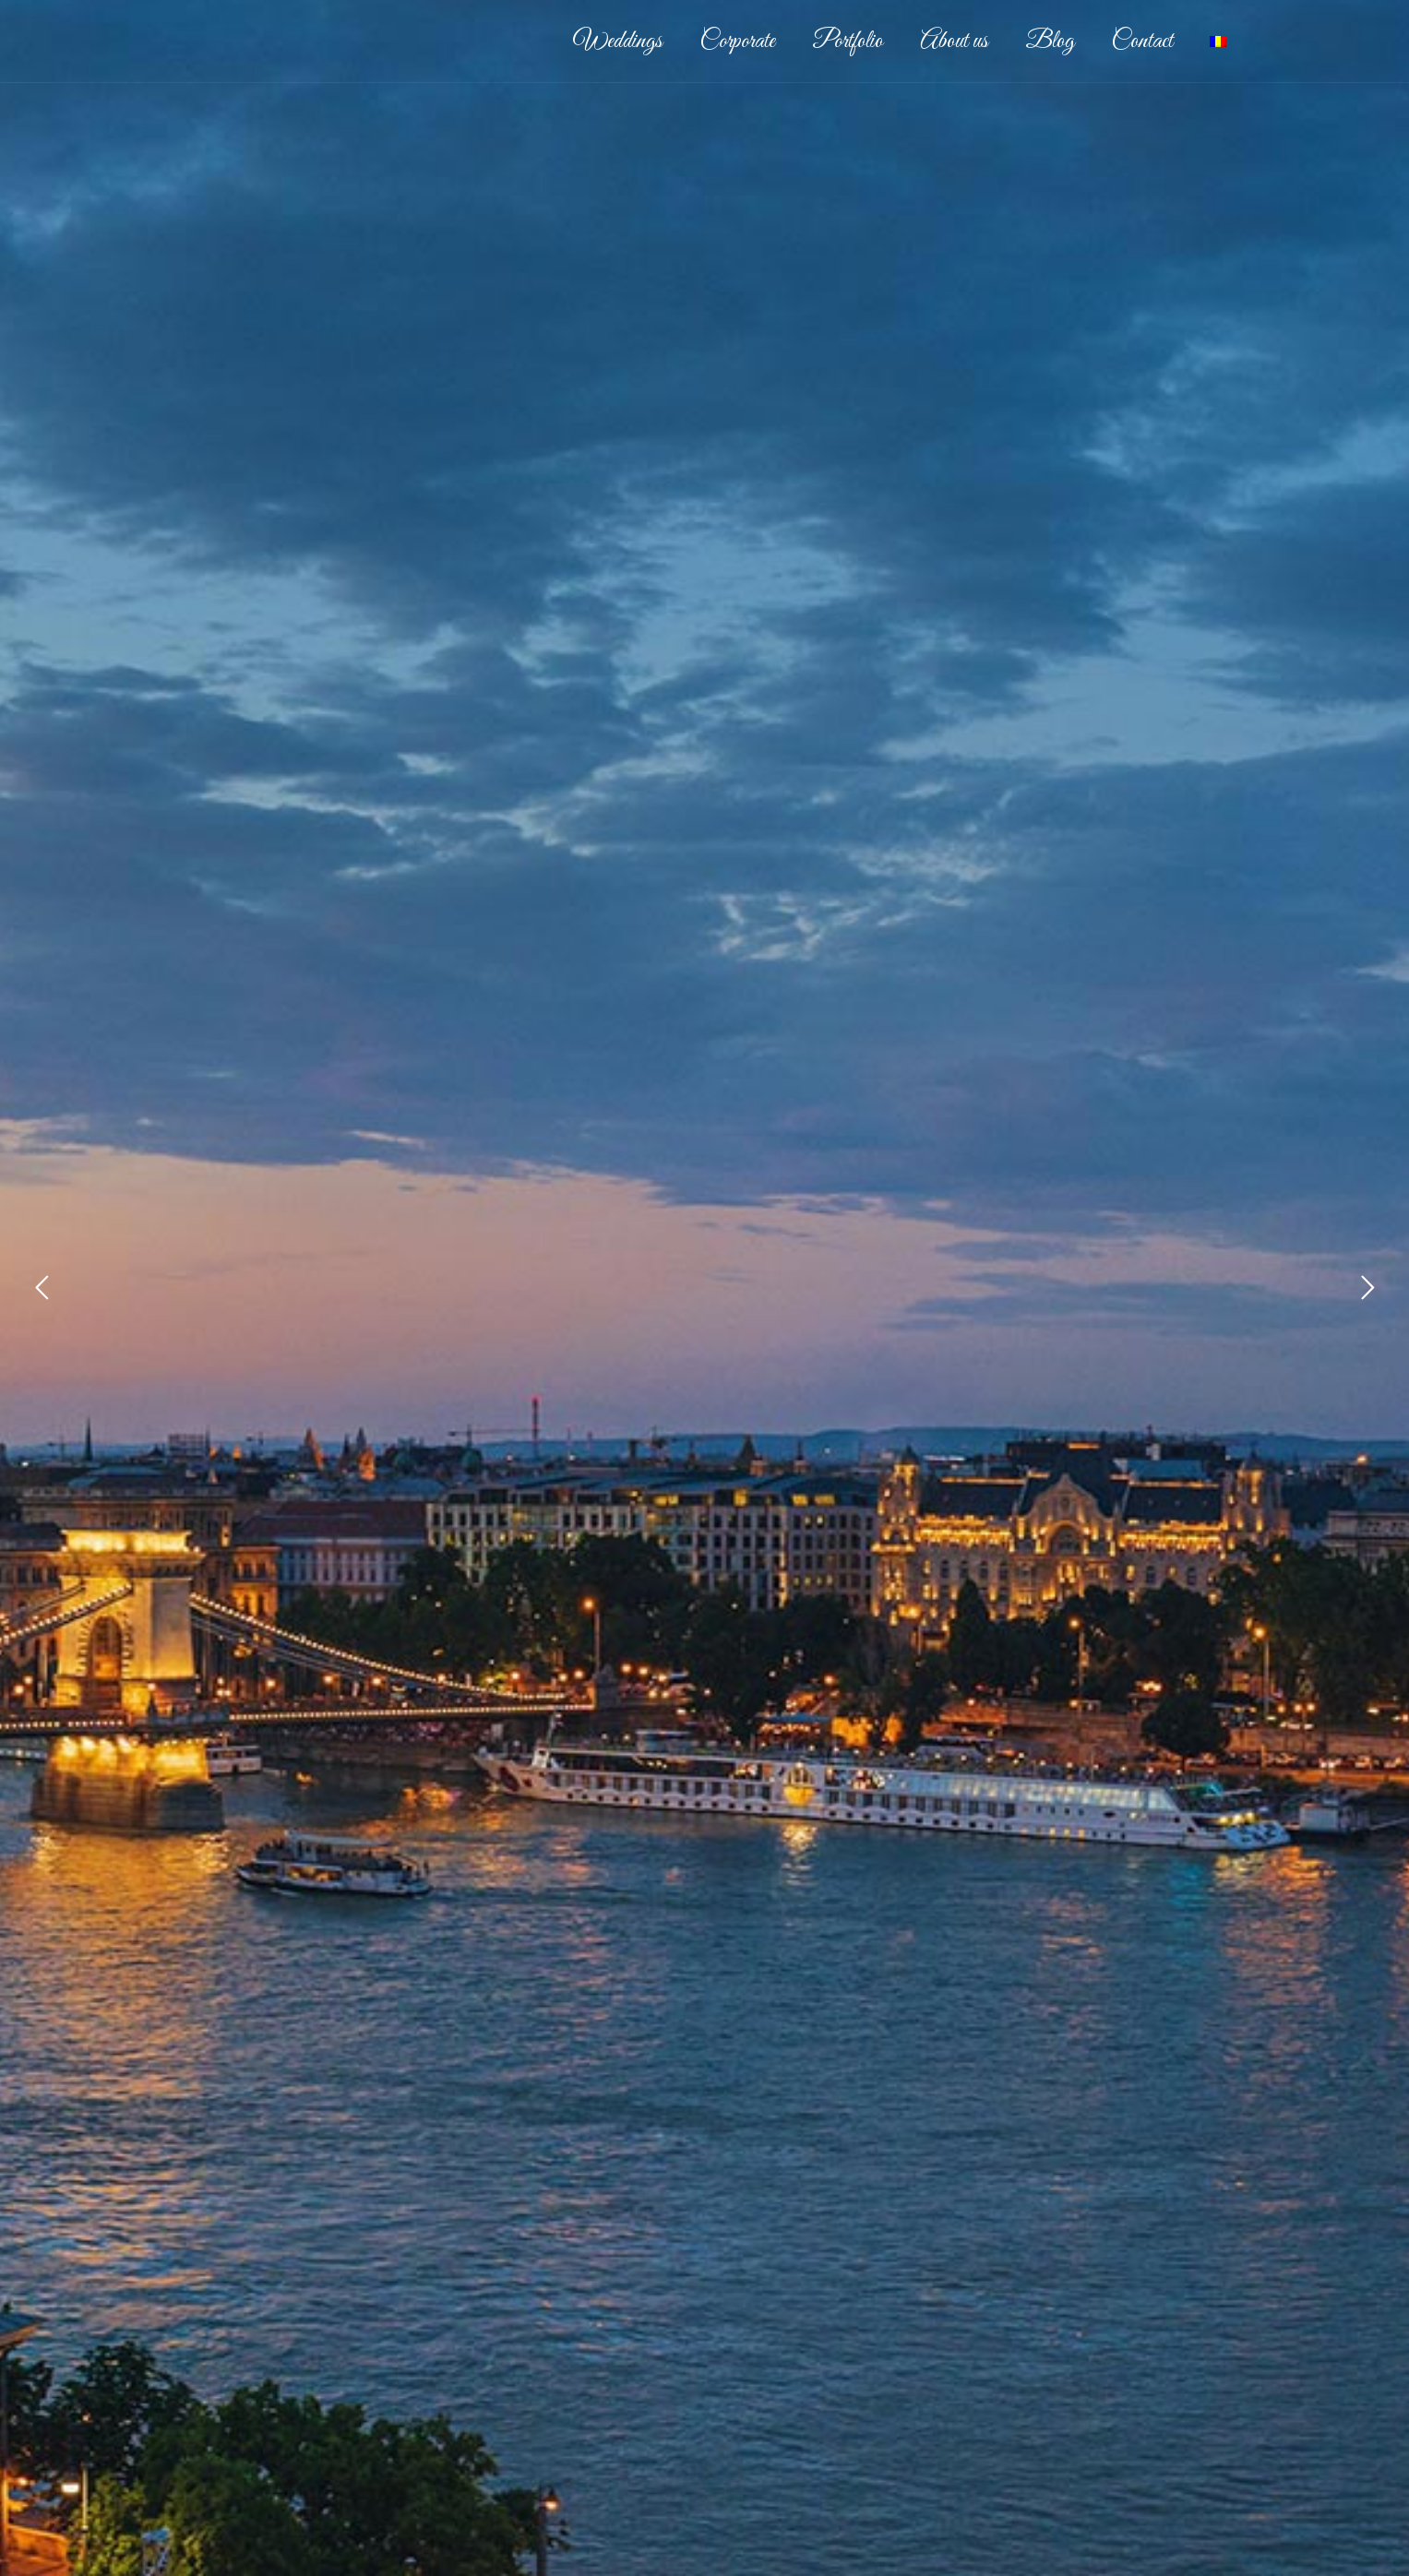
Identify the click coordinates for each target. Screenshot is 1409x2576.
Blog (1049, 41)
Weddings (618, 41)
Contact (1142, 41)
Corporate (737, 41)
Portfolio (847, 41)
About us (954, 41)
